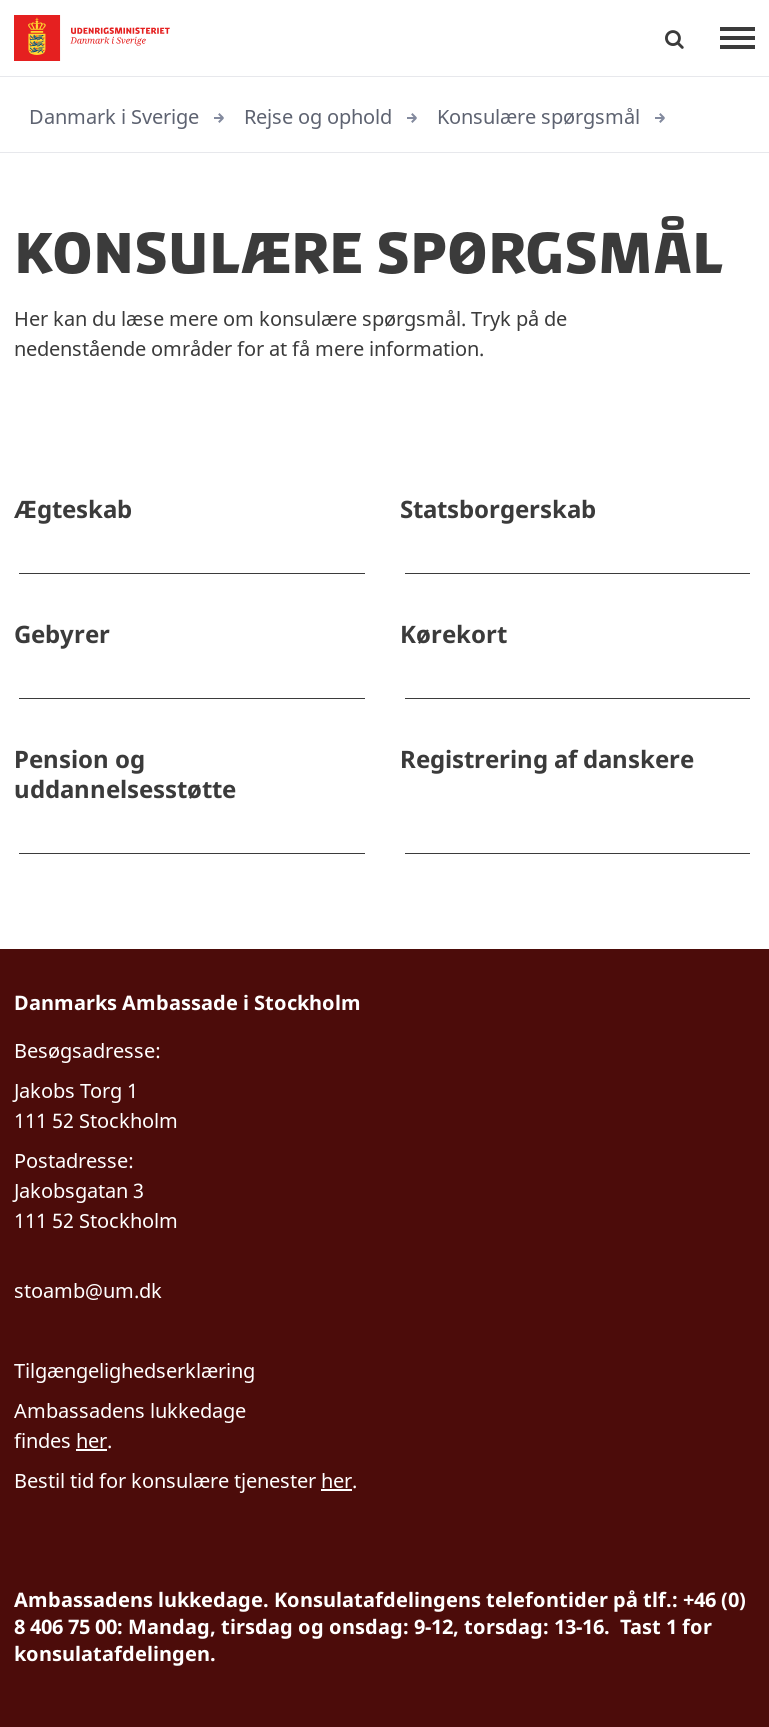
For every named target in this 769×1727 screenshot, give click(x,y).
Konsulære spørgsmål (538, 116)
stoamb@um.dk (88, 1290)
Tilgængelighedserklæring (134, 1370)
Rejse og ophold (318, 116)
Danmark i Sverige (114, 116)
